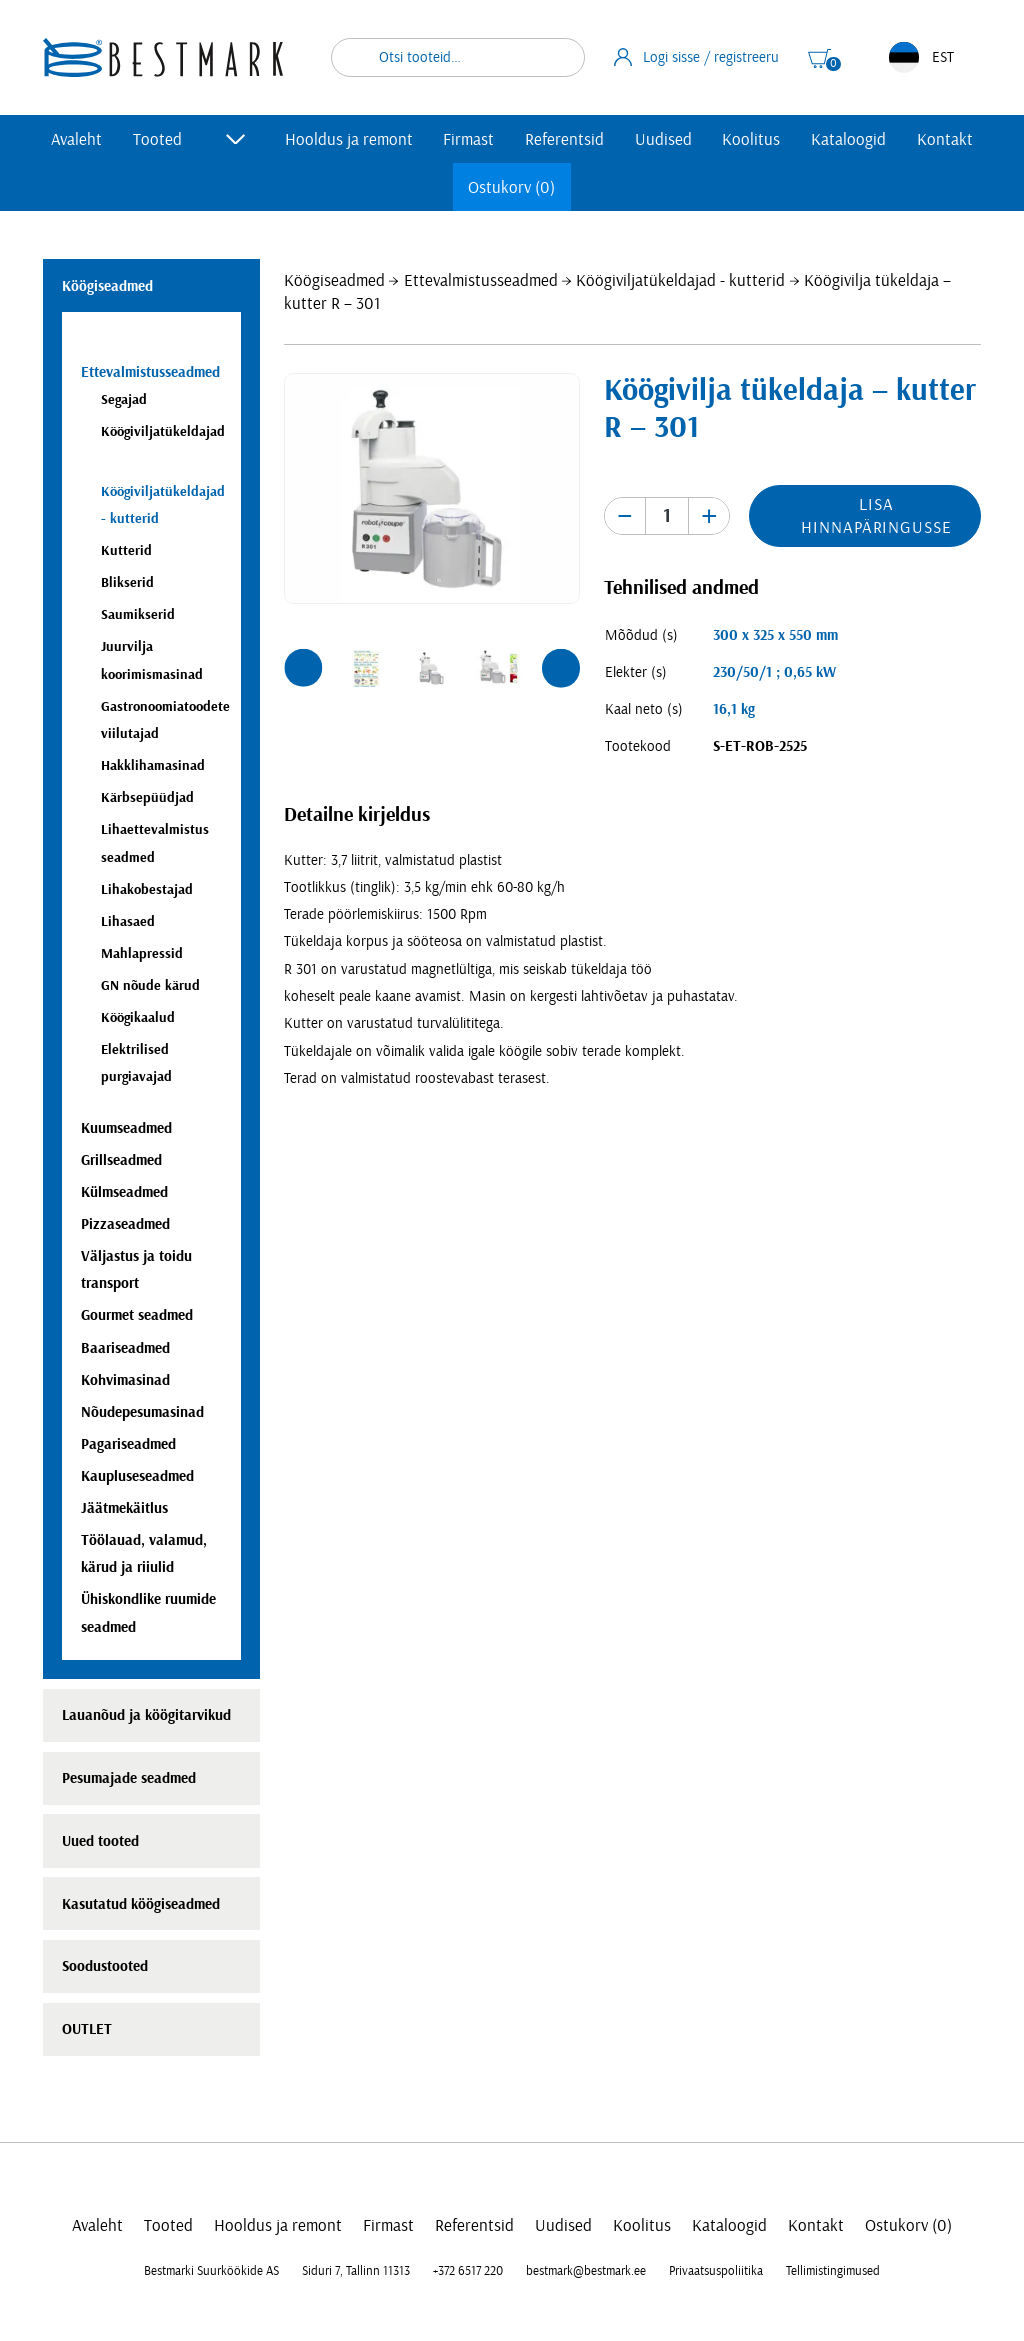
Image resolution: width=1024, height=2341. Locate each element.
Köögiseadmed (334, 280)
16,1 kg (734, 709)
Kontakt (945, 139)
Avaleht (76, 139)
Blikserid (127, 582)
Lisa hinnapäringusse (876, 516)
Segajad (124, 399)
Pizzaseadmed (125, 1224)
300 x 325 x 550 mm (775, 635)
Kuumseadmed (126, 1128)
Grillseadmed (121, 1160)
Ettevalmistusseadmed (481, 280)
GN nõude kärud (150, 985)
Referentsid (564, 139)
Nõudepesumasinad (142, 1412)
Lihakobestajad (147, 889)
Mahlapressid (142, 953)
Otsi (557, 57)
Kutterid (126, 550)
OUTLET (87, 2029)
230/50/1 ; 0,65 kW (774, 672)
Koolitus (751, 139)
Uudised (663, 139)
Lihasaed (128, 921)
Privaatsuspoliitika (716, 2271)
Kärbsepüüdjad (147, 797)
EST (921, 57)
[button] (303, 668)
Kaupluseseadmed (137, 1476)
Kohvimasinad (125, 1380)
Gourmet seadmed (137, 1315)
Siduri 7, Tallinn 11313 (356, 2271)
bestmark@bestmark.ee (586, 2271)
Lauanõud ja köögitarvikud (146, 1715)
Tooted (157, 139)
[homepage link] (163, 57)
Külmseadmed (124, 1192)
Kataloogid (848, 139)
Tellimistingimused (833, 2271)
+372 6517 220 (468, 2271)
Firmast (468, 139)
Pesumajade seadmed (129, 1778)
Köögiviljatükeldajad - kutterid (680, 280)
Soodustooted (105, 1966)
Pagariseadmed (128, 1444)
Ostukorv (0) (511, 187)
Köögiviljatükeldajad (163, 431)
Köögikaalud (138, 1017)
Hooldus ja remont (349, 139)
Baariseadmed (125, 1348)
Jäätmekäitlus (124, 1508)
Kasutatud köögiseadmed (141, 1904)
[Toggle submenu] (236, 139)
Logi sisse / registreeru (697, 57)
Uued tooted (100, 1841)
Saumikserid (138, 614)
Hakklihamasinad (153, 765)
